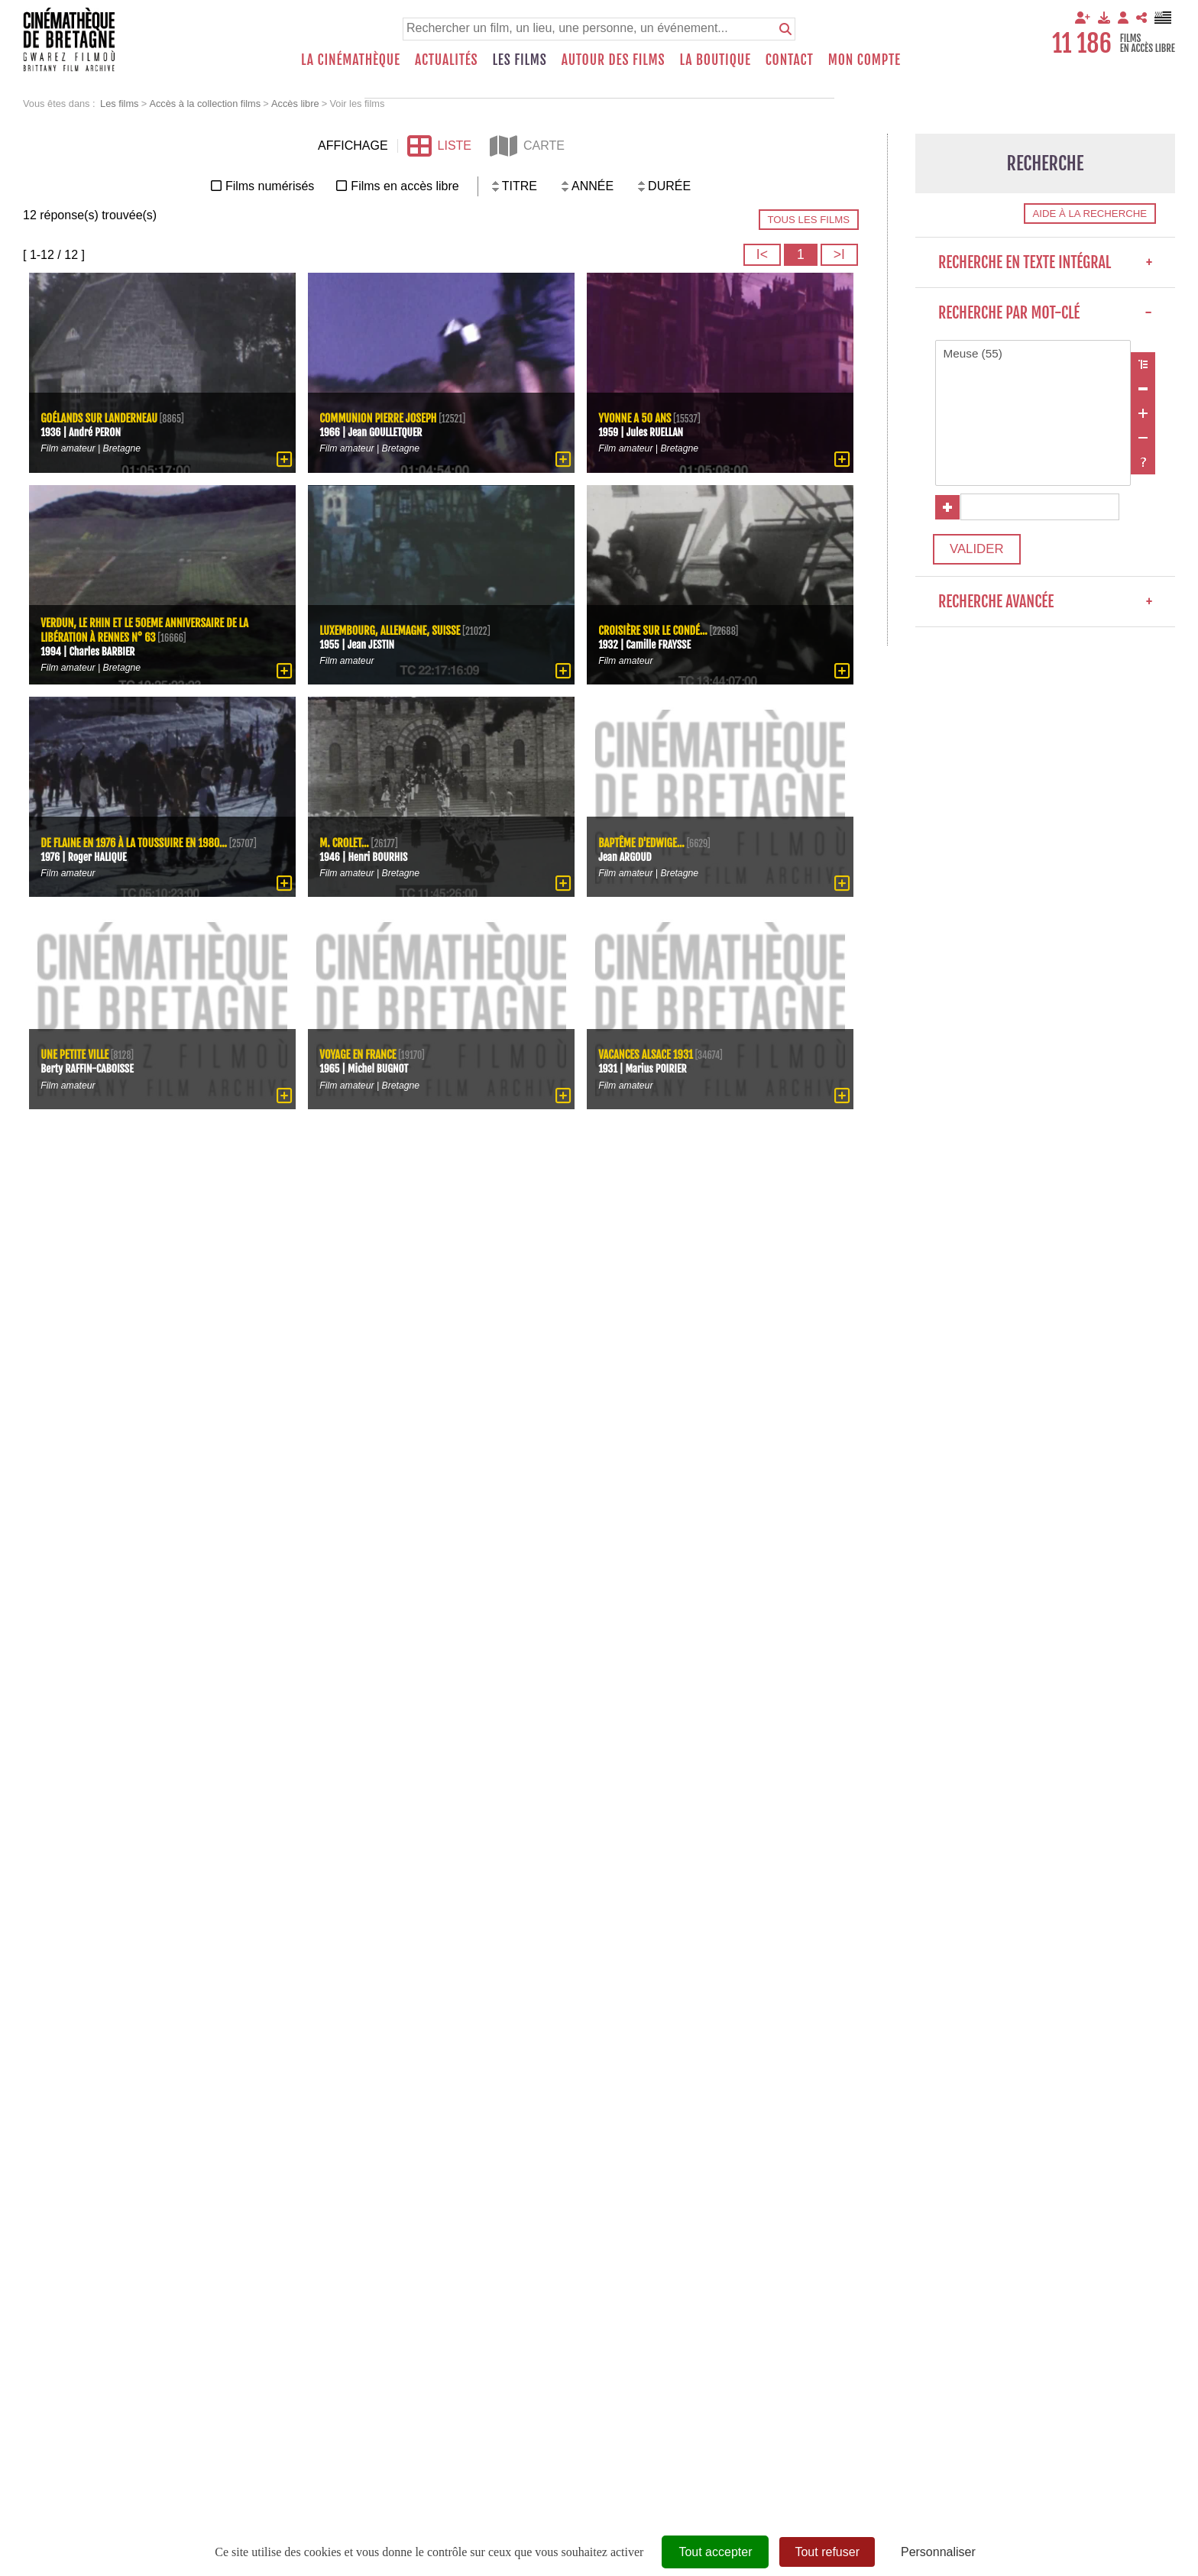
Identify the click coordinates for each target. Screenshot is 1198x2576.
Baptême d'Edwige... (644, 841)
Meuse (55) (1033, 354)
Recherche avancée (1045, 611)
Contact (790, 59)
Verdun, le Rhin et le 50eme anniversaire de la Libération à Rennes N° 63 (149, 629)
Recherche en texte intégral (1045, 262)
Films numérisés (269, 186)
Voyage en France (360, 1054)
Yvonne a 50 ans (637, 417)
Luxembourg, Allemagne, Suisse (394, 629)
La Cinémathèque (350, 59)
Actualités (446, 59)
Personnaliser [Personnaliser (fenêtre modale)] (938, 2551)
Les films (520, 59)
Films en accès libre (404, 186)
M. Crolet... (346, 841)
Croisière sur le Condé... (656, 629)
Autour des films (613, 59)
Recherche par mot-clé (1045, 312)
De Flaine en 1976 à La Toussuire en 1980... (138, 835)
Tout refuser (827, 2551)
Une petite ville (76, 1054)
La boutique (714, 59)
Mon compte (864, 59)
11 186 (1082, 43)
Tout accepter (715, 2551)
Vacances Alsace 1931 (648, 1054)
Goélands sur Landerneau (102, 417)
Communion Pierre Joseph (381, 417)
